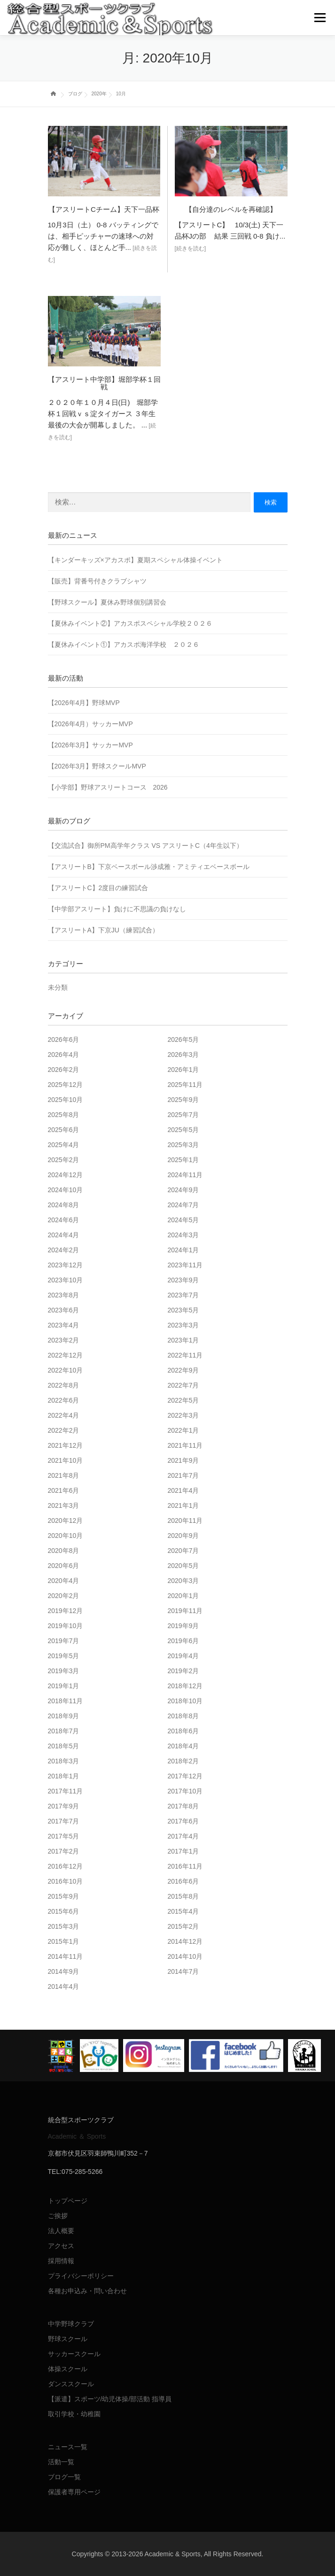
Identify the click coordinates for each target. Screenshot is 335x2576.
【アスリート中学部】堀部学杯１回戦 (104, 383)
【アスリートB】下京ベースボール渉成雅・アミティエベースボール (148, 866)
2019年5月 (63, 1656)
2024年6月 (63, 1220)
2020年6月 (63, 1565)
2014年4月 (63, 1986)
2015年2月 (183, 1926)
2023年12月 (65, 1265)
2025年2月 (63, 1160)
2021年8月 (63, 1475)
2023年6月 (63, 1310)
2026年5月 (183, 1039)
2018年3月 (63, 1761)
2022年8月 (63, 1385)
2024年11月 (185, 1175)
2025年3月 (183, 1144)
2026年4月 (63, 1054)
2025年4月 (63, 1144)
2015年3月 (63, 1926)
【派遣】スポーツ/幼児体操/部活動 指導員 (110, 2399)
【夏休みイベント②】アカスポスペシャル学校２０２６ (130, 623)
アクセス (61, 2246)
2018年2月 (183, 1761)
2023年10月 (65, 1280)
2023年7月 (183, 1295)
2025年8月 (63, 1114)
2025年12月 (65, 1084)
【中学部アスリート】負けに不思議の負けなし (117, 909)
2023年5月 (183, 1310)
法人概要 (61, 2231)
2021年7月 (183, 1475)
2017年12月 (185, 1776)
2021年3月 (63, 1505)
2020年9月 (183, 1535)
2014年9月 (63, 1971)
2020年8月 (63, 1550)
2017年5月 (63, 1836)
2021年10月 (65, 1460)
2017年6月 (183, 1821)
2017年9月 (63, 1806)
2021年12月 (65, 1445)
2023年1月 (183, 1340)
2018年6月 (183, 1731)
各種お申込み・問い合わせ (87, 2291)
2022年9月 (183, 1370)
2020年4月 (63, 1580)
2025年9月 (183, 1099)
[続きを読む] (190, 248)
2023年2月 (63, 1340)
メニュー (320, 18)
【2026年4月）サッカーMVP (90, 724)
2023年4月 (63, 1325)
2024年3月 (183, 1235)
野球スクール (67, 2339)
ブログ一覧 (64, 2477)
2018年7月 (63, 1731)
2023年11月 (185, 1265)
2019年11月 (185, 1610)
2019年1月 (63, 1686)
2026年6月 (63, 1039)
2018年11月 (65, 1701)
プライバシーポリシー (81, 2276)
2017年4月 (183, 1836)
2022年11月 (185, 1355)
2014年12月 (185, 1941)
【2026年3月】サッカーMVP (90, 745)
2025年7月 (183, 1114)
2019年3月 (63, 1671)
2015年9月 (63, 1896)
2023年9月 (183, 1280)
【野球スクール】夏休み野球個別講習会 (107, 602)
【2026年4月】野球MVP (84, 702)
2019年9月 (183, 1625)
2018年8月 (183, 1716)
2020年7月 (183, 1550)
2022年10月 (65, 1370)
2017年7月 (63, 1821)
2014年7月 (183, 1971)
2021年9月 (183, 1460)
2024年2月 (63, 1250)
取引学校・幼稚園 (74, 2414)
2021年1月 (183, 1505)
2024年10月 (65, 1190)
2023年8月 (63, 1295)
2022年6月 (63, 1400)
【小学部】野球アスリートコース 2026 (108, 787)
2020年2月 (63, 1595)
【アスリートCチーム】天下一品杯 (103, 209)
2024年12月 (65, 1175)
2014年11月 (65, 1956)
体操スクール (67, 2369)
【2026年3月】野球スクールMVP (97, 766)
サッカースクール (74, 2354)
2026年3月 (183, 1054)
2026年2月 (63, 1069)
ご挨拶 (58, 2215)
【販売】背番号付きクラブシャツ (97, 581)
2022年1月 (183, 1430)
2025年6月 (63, 1129)
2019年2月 (183, 1671)
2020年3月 (183, 1580)
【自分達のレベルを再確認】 (231, 209)
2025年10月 (65, 1099)
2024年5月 (183, 1220)
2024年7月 (183, 1205)
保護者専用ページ (74, 2492)
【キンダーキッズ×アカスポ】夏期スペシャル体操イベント (135, 560)
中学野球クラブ (71, 2324)
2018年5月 (63, 1746)
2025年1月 (183, 1160)
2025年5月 (183, 1129)
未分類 (58, 987)
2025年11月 (185, 1084)
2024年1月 (183, 1250)
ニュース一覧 (67, 2447)
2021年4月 (183, 1490)
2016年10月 (65, 1881)
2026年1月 (183, 1069)
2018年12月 (185, 1686)
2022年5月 (183, 1400)
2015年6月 (63, 1911)
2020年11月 (185, 1520)
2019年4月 (183, 1656)
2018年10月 (185, 1701)
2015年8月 (183, 1896)
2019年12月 (65, 1610)
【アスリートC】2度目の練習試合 (98, 888)
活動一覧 (61, 2462)
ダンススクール (71, 2384)
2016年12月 (65, 1866)
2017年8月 (183, 1806)
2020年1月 (183, 1595)
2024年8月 (63, 1205)
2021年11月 (185, 1445)
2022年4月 (63, 1415)
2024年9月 (183, 1190)
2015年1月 (63, 1941)
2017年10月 (185, 1791)
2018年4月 (183, 1746)
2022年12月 (65, 1355)
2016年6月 (183, 1881)
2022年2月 (63, 1430)
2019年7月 (63, 1641)
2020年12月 (65, 1520)
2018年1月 (63, 1776)
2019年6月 (183, 1641)
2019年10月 (65, 1625)
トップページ (67, 2200)
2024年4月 (63, 1235)
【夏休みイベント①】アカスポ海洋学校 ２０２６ (123, 644)
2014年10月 (185, 1956)
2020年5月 (183, 1565)
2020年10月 (65, 1535)
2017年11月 (65, 1791)
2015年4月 (183, 1911)
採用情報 (61, 2261)
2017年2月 (63, 1851)
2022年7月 (183, 1385)
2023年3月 (183, 1325)
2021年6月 (63, 1490)
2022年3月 (183, 1415)
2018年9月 (63, 1716)
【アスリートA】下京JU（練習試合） (103, 930)
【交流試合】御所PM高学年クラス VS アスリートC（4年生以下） (145, 845)
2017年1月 (183, 1851)
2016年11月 (185, 1866)
